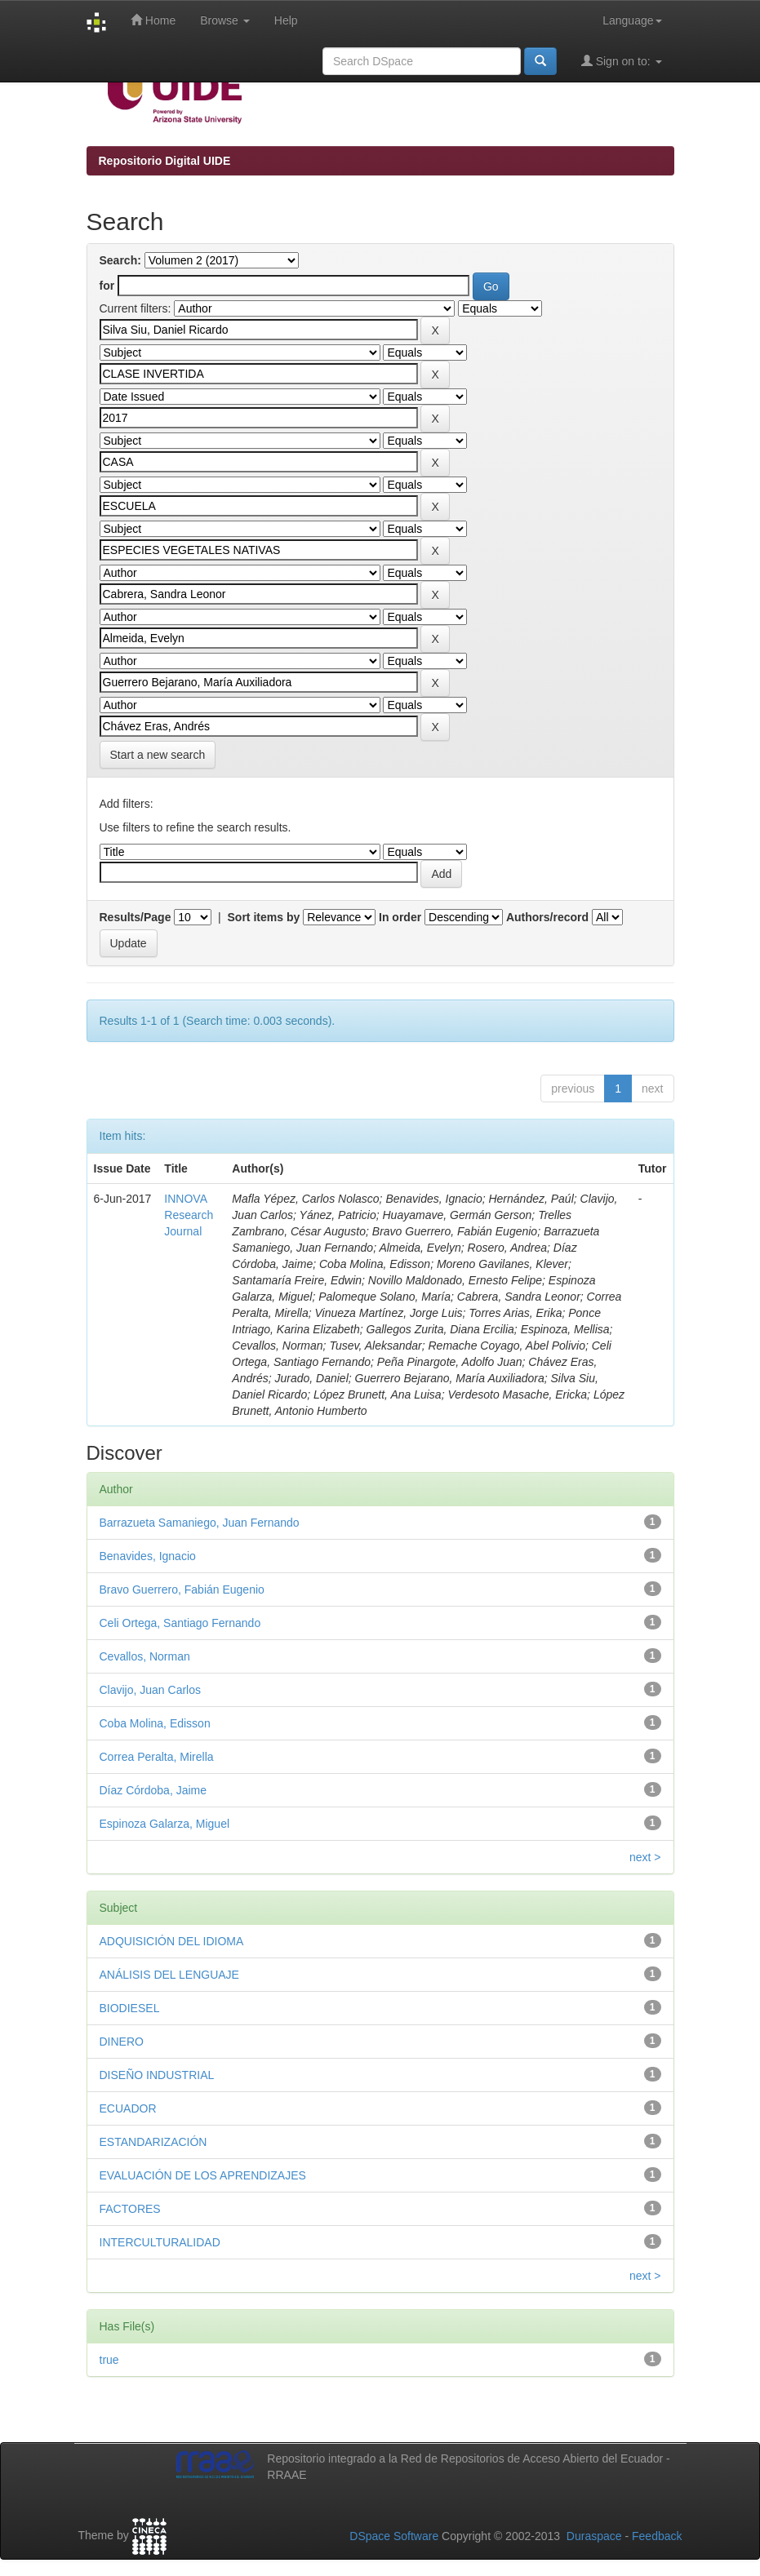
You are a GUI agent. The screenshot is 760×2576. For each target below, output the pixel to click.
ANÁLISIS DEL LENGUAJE (169, 1974)
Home (153, 20)
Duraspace (594, 2536)
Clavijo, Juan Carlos (151, 1689)
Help (286, 20)
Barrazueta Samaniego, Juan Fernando (200, 1522)
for (107, 285)
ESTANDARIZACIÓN (153, 2141)
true (109, 2359)
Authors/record (547, 917)
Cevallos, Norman (145, 1656)
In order (400, 917)
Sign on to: (621, 61)
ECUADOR (128, 2108)
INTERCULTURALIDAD (160, 2242)
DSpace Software (393, 2536)
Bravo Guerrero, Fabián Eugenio (182, 1589)
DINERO (122, 2041)
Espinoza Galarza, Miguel (165, 1823)
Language (631, 20)
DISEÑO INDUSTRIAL (157, 2075)
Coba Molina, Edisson (155, 1723)
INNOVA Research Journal (188, 1215)
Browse (225, 20)
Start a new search (158, 754)
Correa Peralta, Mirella (157, 1756)
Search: (120, 260)
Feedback (657, 2536)
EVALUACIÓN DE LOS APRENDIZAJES (203, 2175)
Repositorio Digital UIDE (165, 160)
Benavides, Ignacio (148, 1556)
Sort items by (264, 917)
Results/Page (135, 917)
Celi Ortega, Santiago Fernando (180, 1622)
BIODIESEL (130, 2008)
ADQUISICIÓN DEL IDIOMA (172, 1941)
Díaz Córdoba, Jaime (153, 1790)
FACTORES (130, 2208)
